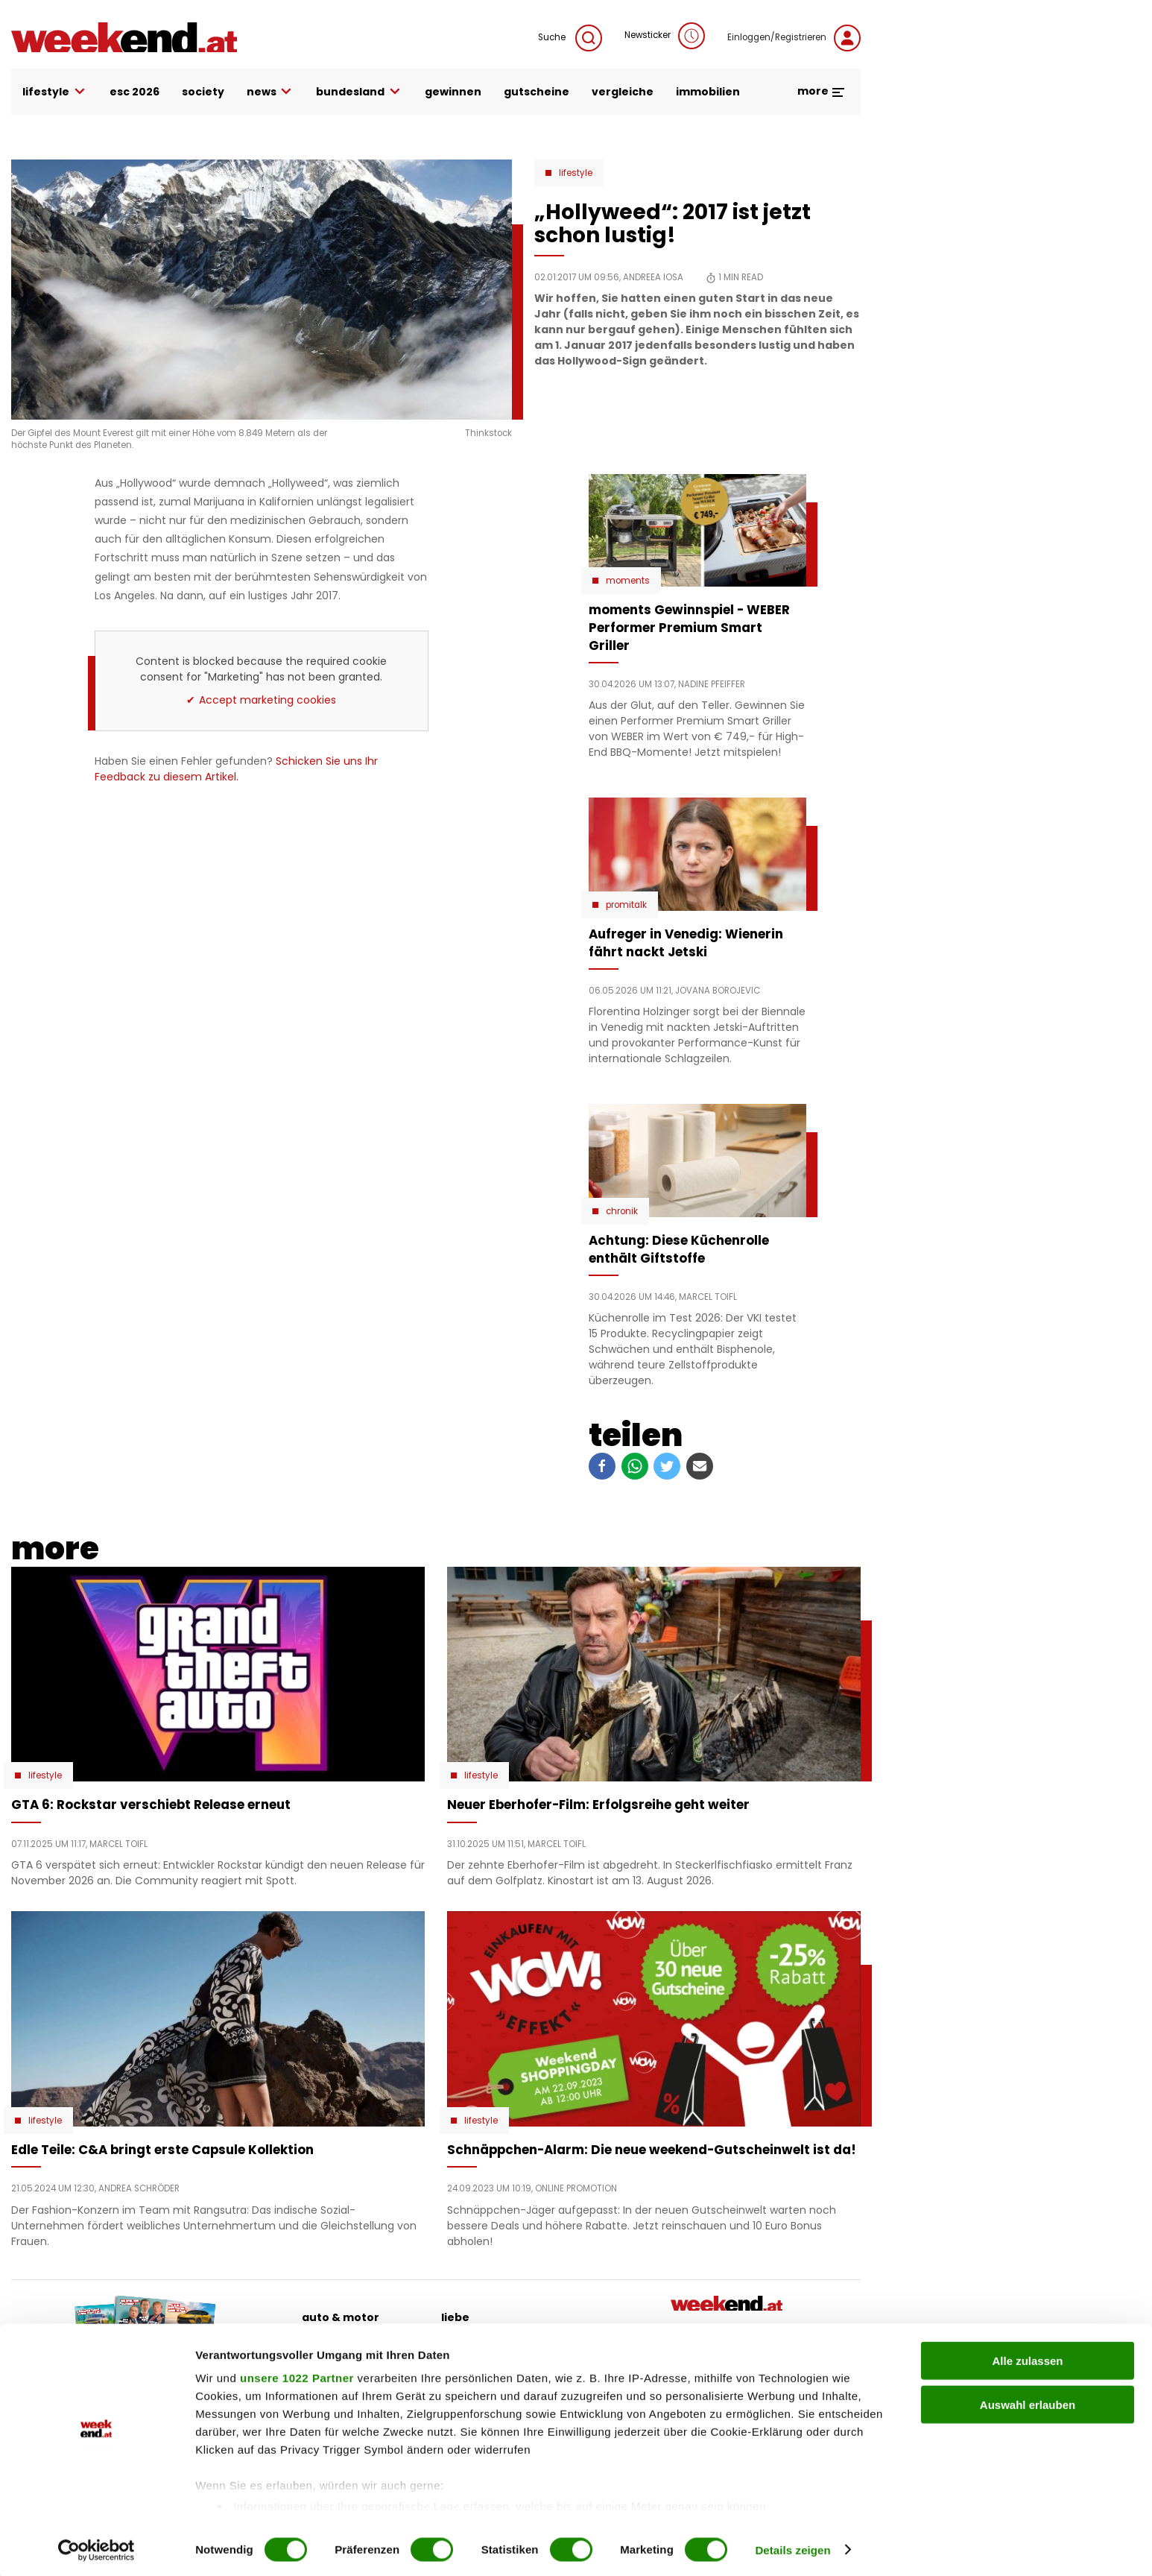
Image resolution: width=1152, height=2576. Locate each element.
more (821, 90)
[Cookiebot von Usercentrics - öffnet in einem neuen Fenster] (96, 2547)
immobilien (708, 91)
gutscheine (536, 91)
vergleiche (622, 91)
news (270, 92)
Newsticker (664, 35)
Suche (570, 38)
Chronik (622, 1211)
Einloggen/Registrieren (794, 38)
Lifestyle (575, 173)
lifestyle (54, 92)
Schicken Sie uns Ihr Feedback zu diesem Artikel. (236, 769)
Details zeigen (792, 2546)
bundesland (359, 92)
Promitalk (626, 905)
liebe (455, 2317)
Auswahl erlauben (1027, 2401)
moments (628, 581)
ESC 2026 (134, 91)
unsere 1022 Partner (297, 2375)
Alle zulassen (1027, 2358)
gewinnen (453, 91)
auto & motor (340, 2317)
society (203, 91)
